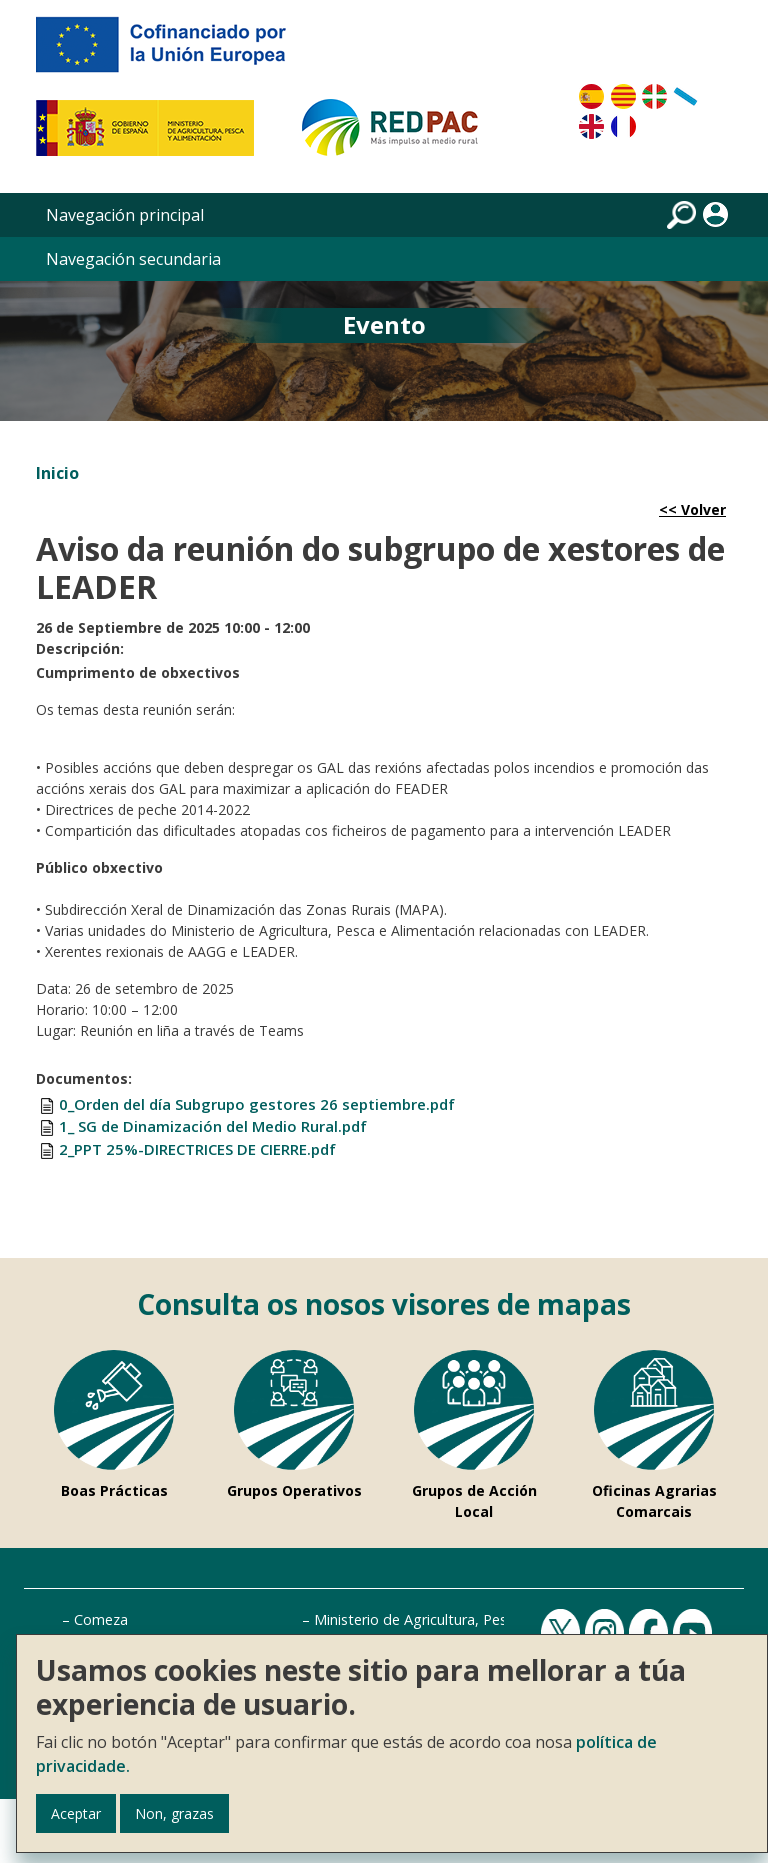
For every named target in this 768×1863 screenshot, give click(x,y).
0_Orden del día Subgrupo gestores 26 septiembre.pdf (257, 1104)
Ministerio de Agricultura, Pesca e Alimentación (468, 1619)
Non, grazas (174, 1813)
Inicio (57, 473)
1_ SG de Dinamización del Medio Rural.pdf (213, 1126)
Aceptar (76, 1813)
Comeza (101, 1619)
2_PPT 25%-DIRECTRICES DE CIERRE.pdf (197, 1149)
